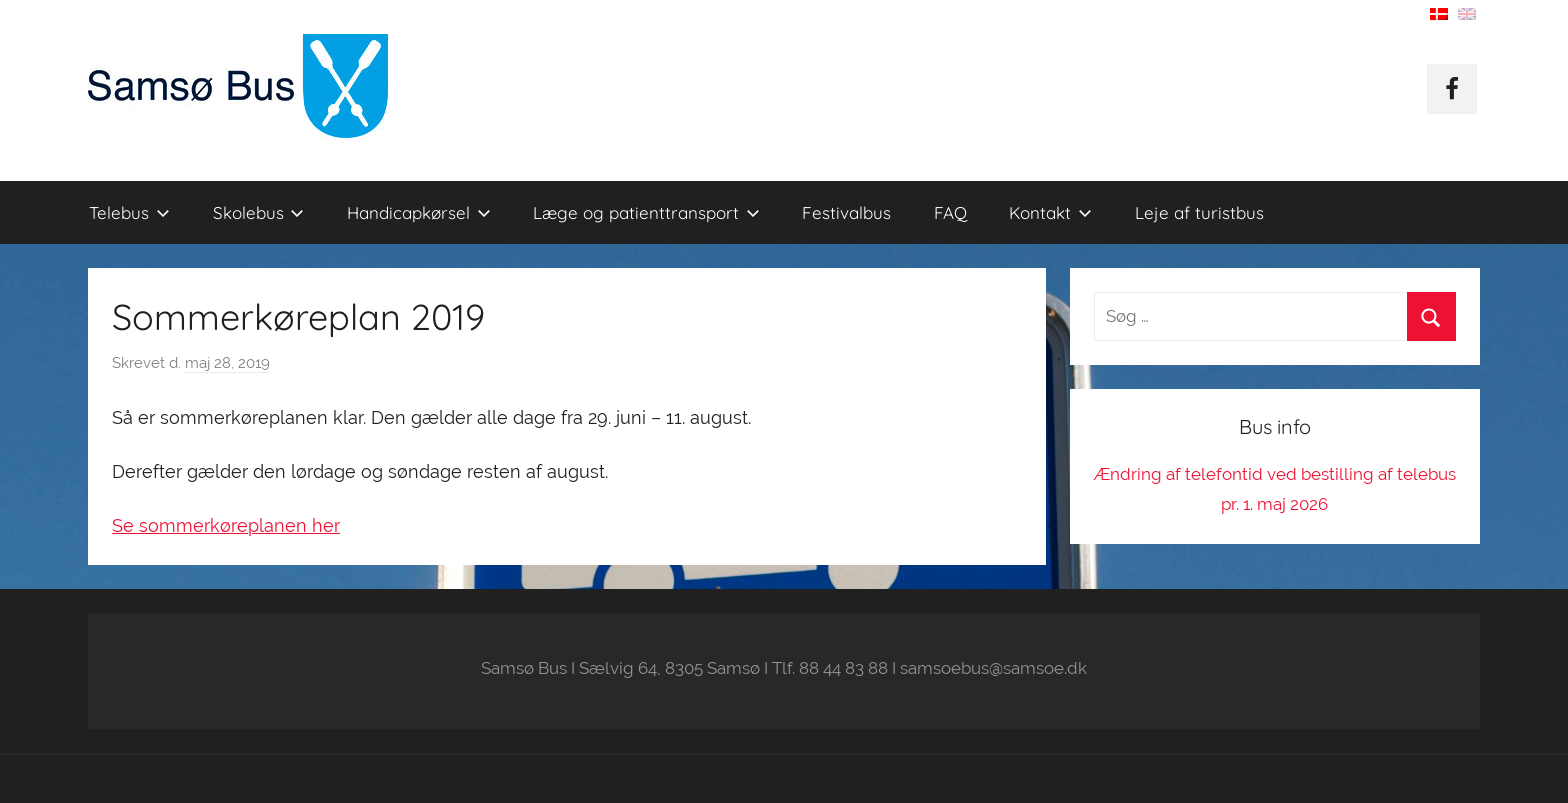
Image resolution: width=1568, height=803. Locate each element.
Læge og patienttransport (646, 212)
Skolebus (259, 212)
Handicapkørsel (419, 212)
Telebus (129, 212)
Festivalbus (846, 212)
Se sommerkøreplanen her (226, 525)
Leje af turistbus (1199, 212)
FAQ (950, 212)
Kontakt (1050, 212)
